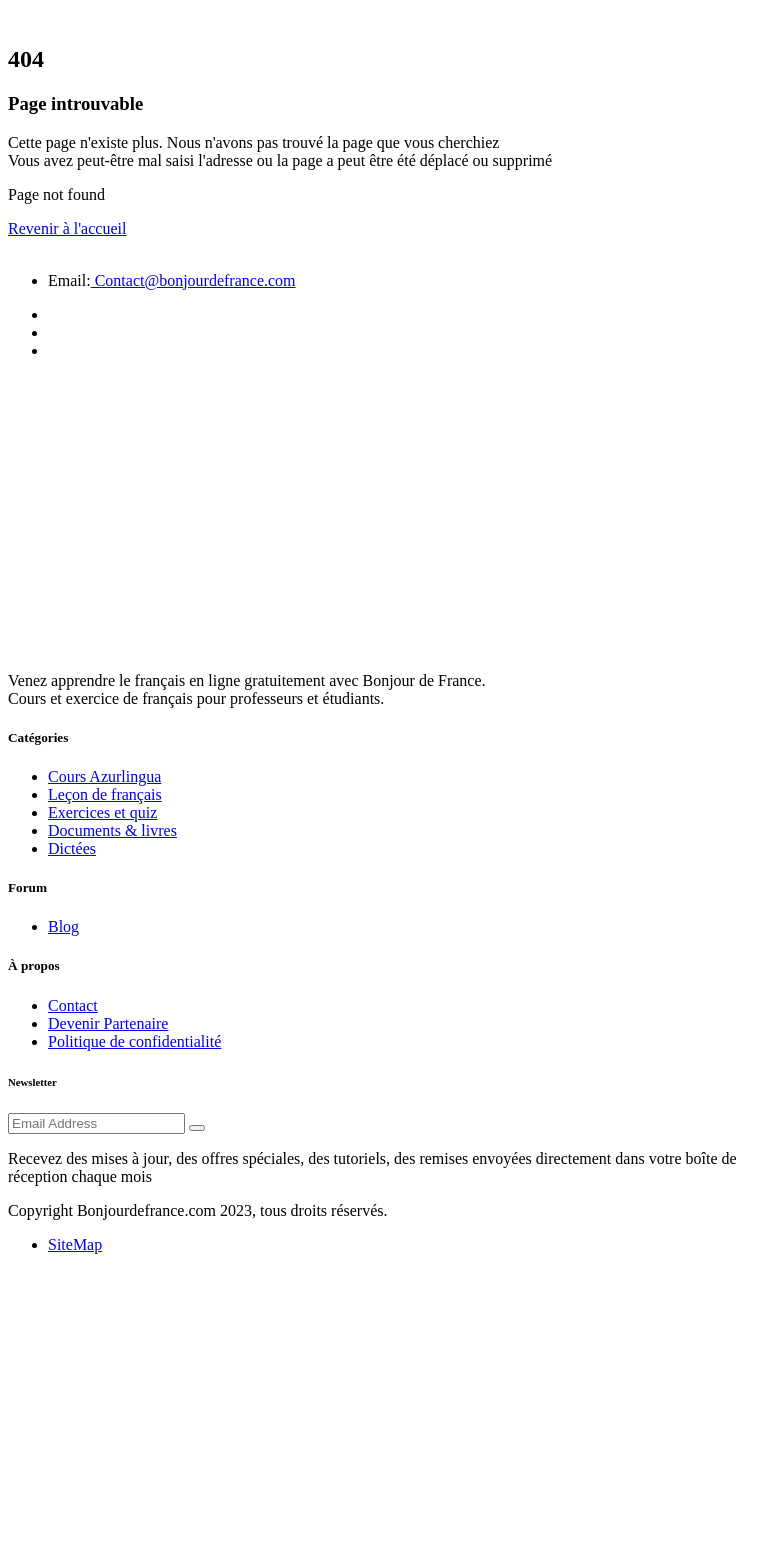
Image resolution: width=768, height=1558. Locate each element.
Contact (73, 1005)
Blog (63, 926)
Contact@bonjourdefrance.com (193, 280)
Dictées (72, 848)
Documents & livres (112, 830)
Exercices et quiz (102, 812)
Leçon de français (105, 794)
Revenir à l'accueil (67, 228)
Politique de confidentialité (134, 1041)
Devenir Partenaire (108, 1023)
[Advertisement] (384, 516)
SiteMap (75, 1244)
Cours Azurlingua (104, 776)
